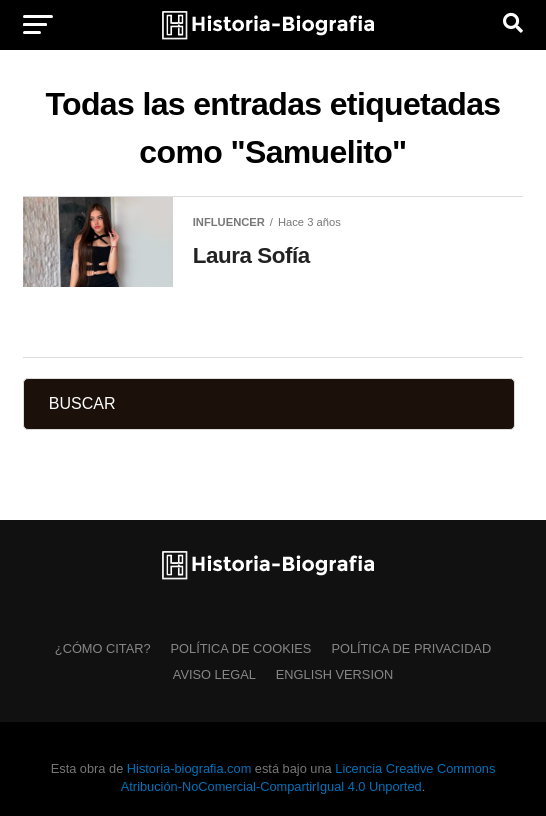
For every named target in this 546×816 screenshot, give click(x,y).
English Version (334, 674)
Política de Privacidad (411, 648)
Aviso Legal (214, 674)
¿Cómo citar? (103, 648)
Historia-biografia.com (189, 768)
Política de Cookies (241, 648)
